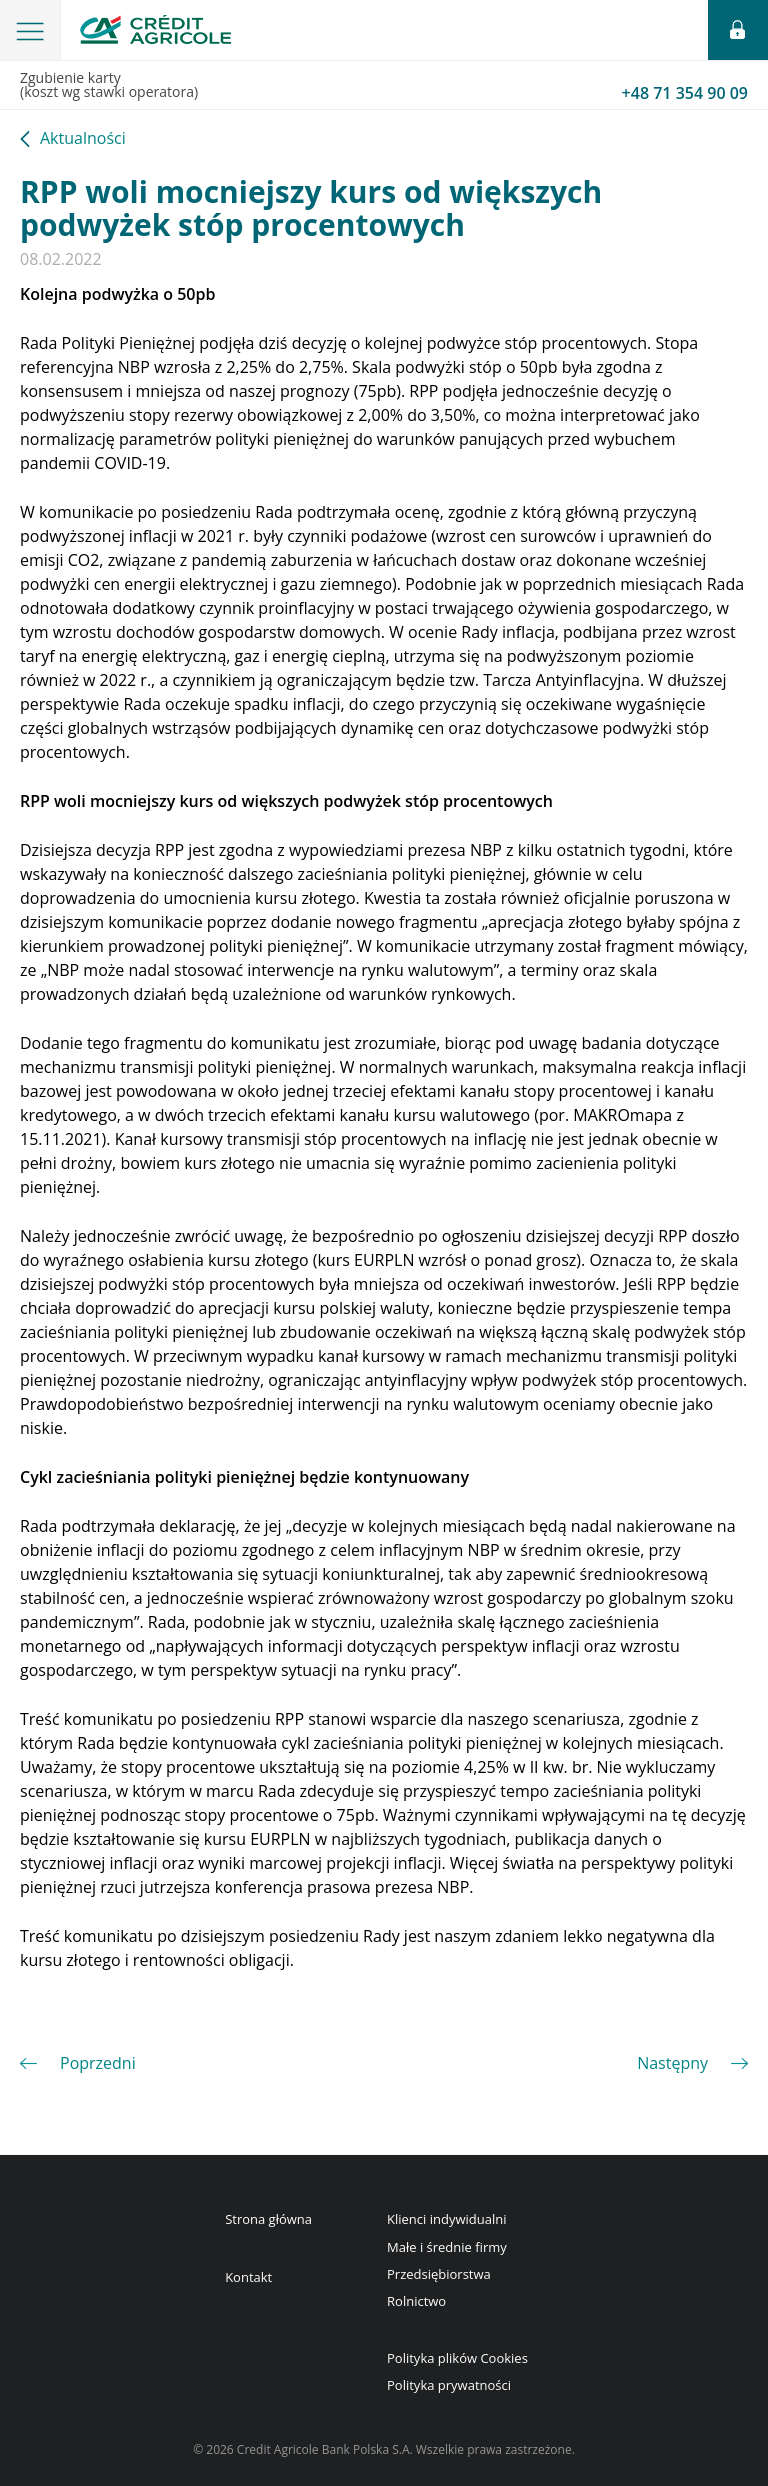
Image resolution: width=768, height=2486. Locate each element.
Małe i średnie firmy (447, 2247)
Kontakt (248, 2277)
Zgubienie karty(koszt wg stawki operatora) (384, 86)
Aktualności (83, 139)
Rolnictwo (416, 2301)
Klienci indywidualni (446, 2219)
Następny (672, 2063)
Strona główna (268, 2219)
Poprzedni (98, 2063)
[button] (30, 30)
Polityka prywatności (449, 2385)
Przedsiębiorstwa (439, 2274)
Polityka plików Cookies (457, 2358)
